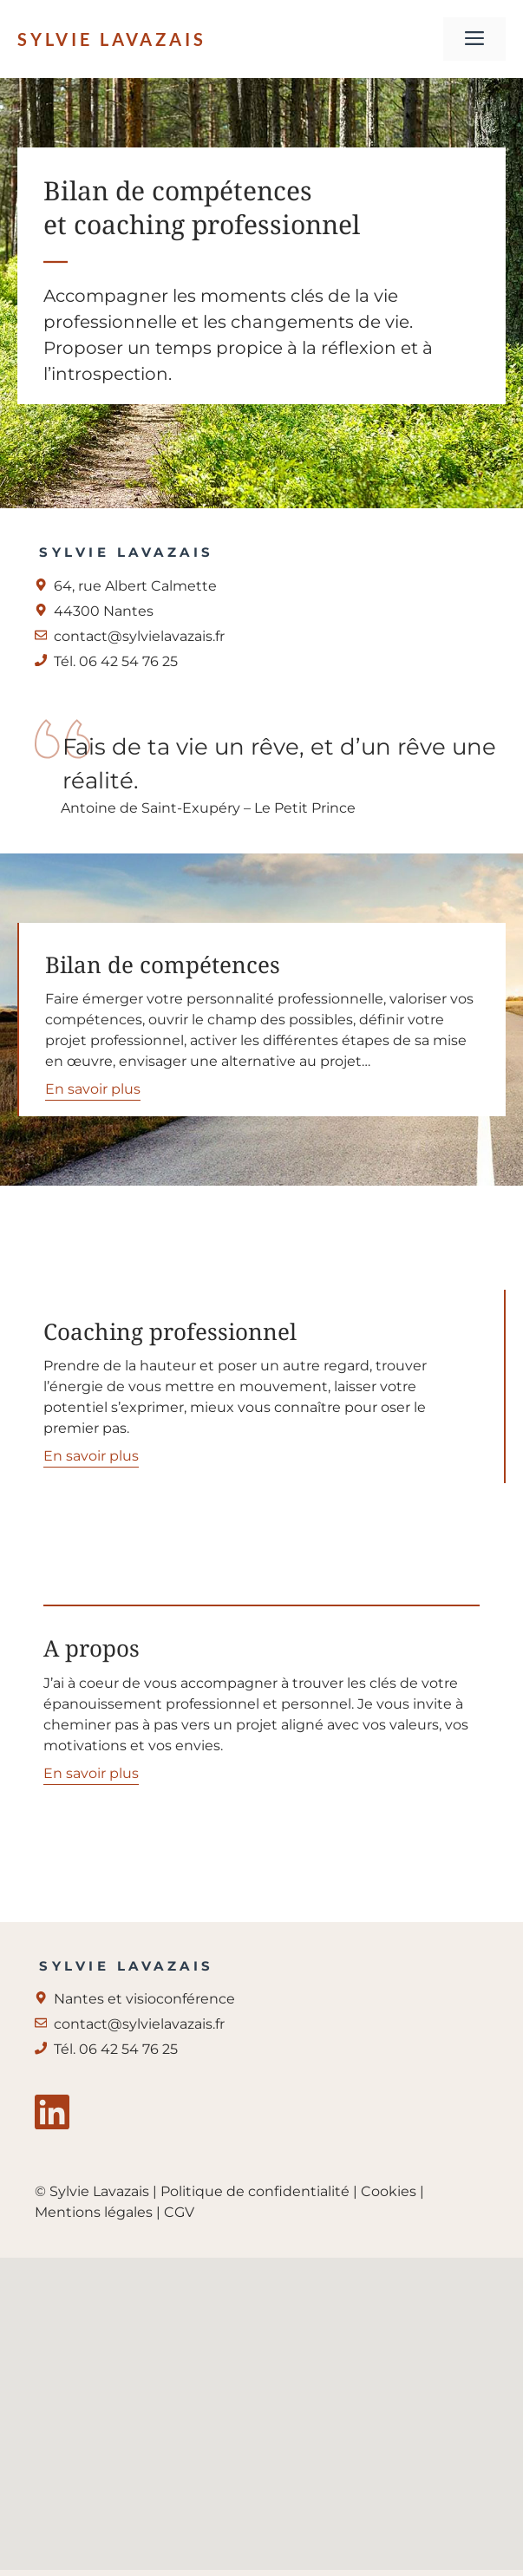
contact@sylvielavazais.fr (139, 636)
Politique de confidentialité (256, 2191)
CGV (179, 2212)
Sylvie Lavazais (111, 39)
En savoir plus (93, 1089)
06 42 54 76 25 (128, 2049)
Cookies (388, 2191)
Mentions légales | (99, 2212)
